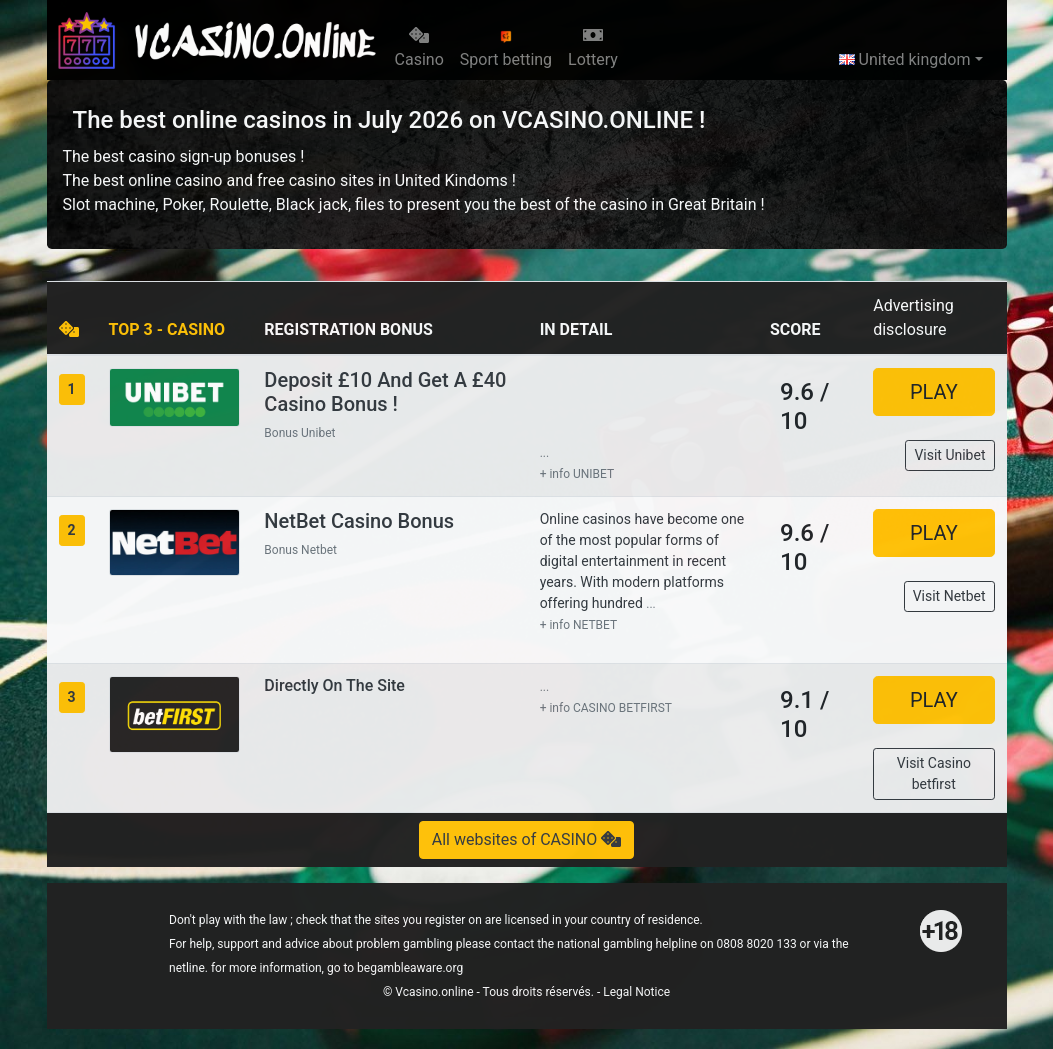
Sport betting (506, 49)
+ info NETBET (579, 625)
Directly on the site (334, 685)
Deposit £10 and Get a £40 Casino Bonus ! (385, 392)
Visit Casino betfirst (934, 773)
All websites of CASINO (527, 839)
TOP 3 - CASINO (167, 329)
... (545, 453)
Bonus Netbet (300, 550)
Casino (419, 47)
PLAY (934, 392)
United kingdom (905, 59)
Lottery (593, 47)
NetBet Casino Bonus (359, 521)
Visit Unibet (949, 455)
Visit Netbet (949, 596)
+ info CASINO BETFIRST (606, 708)
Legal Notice (636, 992)
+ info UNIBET (577, 474)
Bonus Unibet (299, 433)
